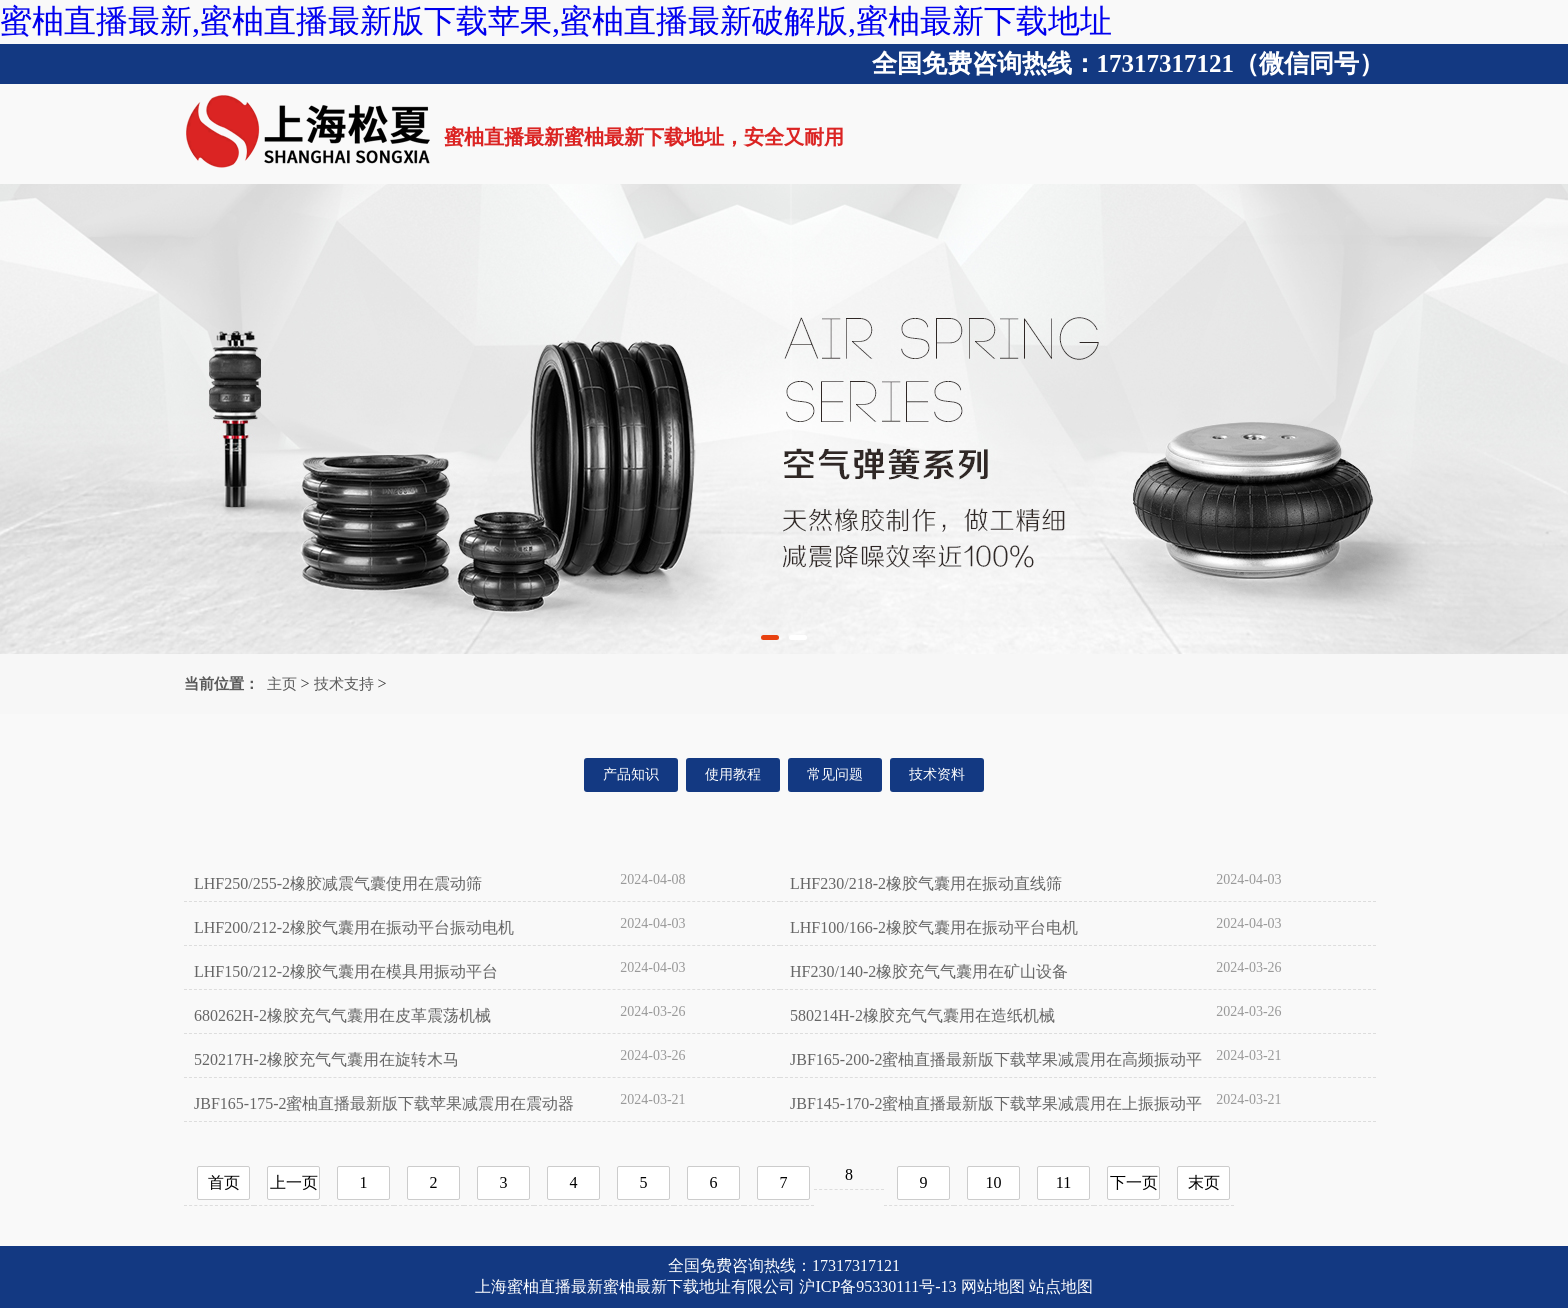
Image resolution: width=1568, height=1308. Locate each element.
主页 (282, 684)
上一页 (294, 1182)
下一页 (1134, 1182)
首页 (224, 1182)
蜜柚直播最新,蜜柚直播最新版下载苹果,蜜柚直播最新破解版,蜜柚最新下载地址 (556, 21)
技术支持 (344, 684)
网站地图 (993, 1286)
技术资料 (937, 774)
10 (994, 1182)
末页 (1204, 1182)
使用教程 (733, 774)
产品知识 (631, 774)
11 (1063, 1182)
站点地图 (1061, 1286)
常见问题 (835, 774)
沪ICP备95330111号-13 (877, 1286)
